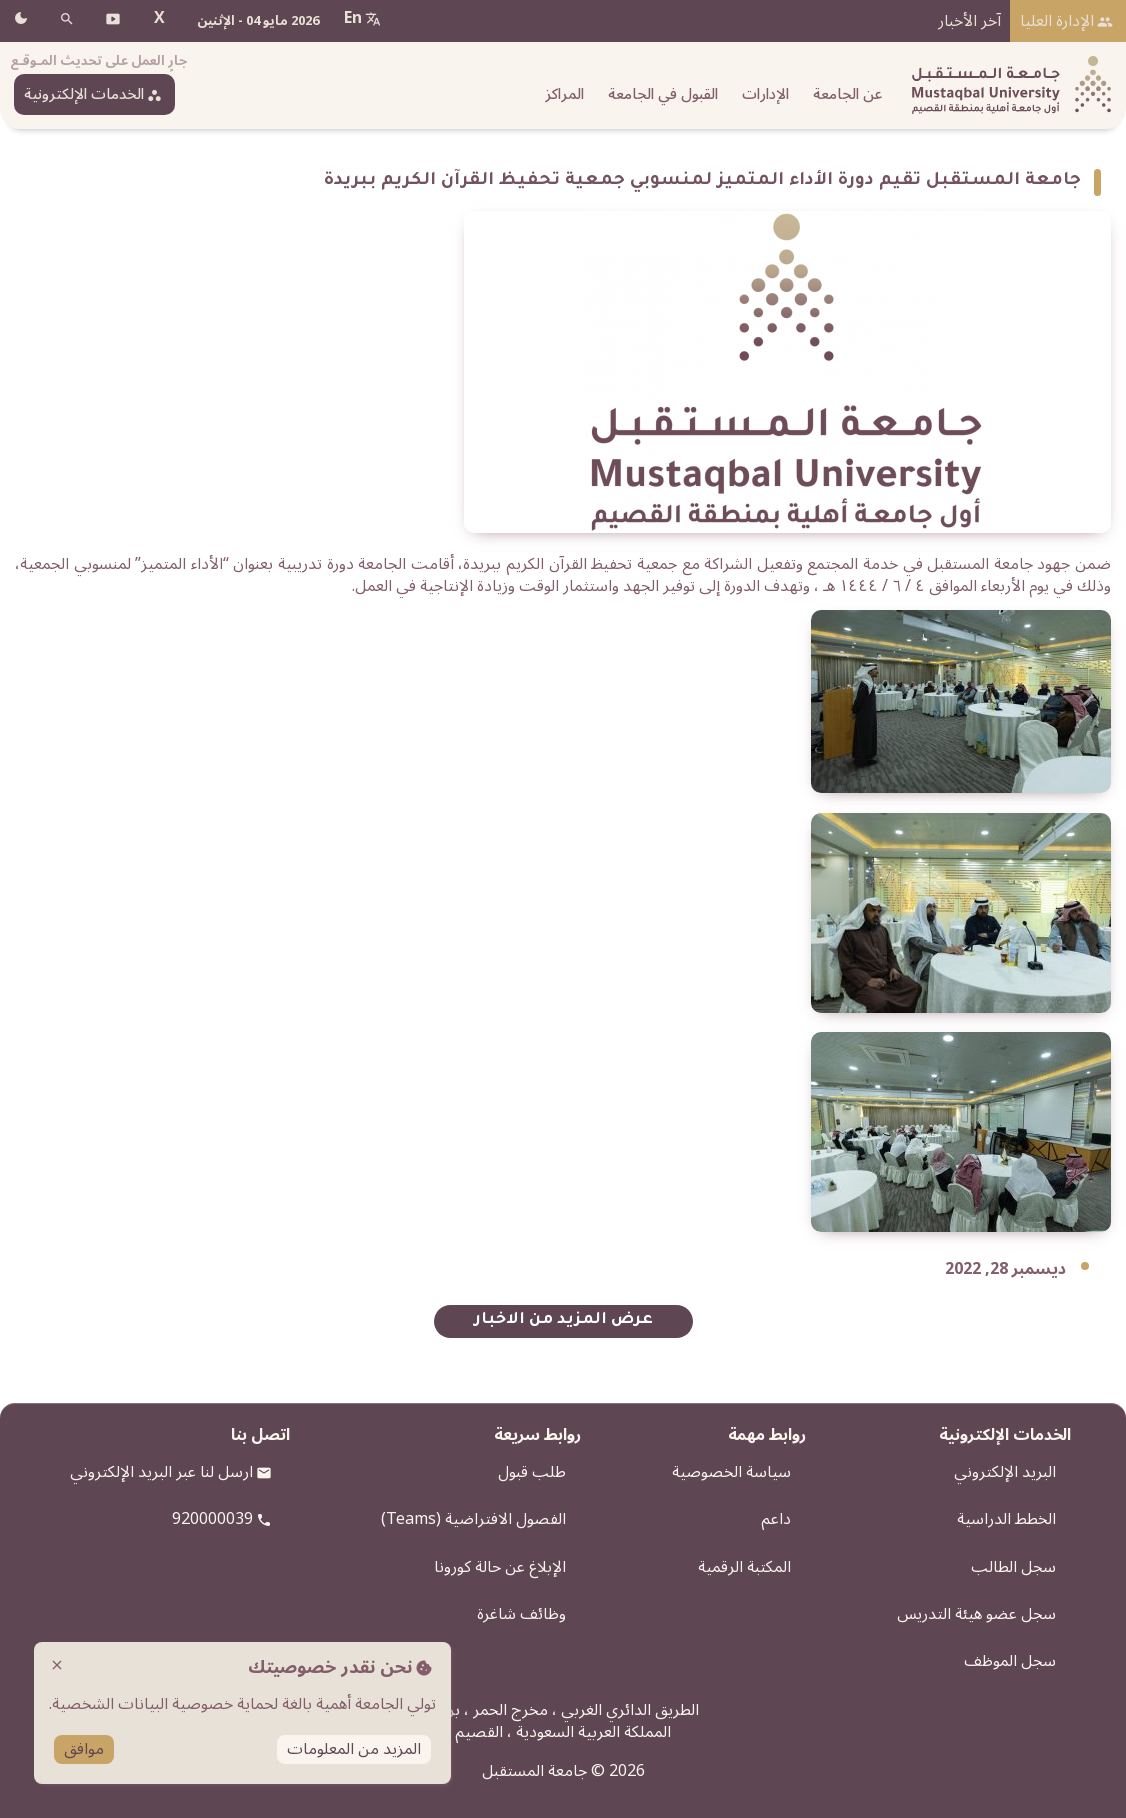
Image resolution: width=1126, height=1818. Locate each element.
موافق (84, 1749)
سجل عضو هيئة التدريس (976, 1614)
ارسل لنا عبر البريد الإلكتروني (161, 1472)
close (57, 1665)
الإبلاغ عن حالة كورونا (500, 1567)
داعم (776, 1519)
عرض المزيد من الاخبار (563, 1320)
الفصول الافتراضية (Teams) (473, 1519)
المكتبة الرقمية (744, 1567)
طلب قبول (532, 1472)
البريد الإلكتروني (1005, 1472)
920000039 (212, 1519)
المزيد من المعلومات (354, 1749)
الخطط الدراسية (1006, 1519)
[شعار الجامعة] (1007, 85)
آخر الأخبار (969, 21)
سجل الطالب (1013, 1567)
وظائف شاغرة (521, 1614)
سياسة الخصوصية (731, 1472)
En (353, 18)
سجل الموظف (1010, 1661)
